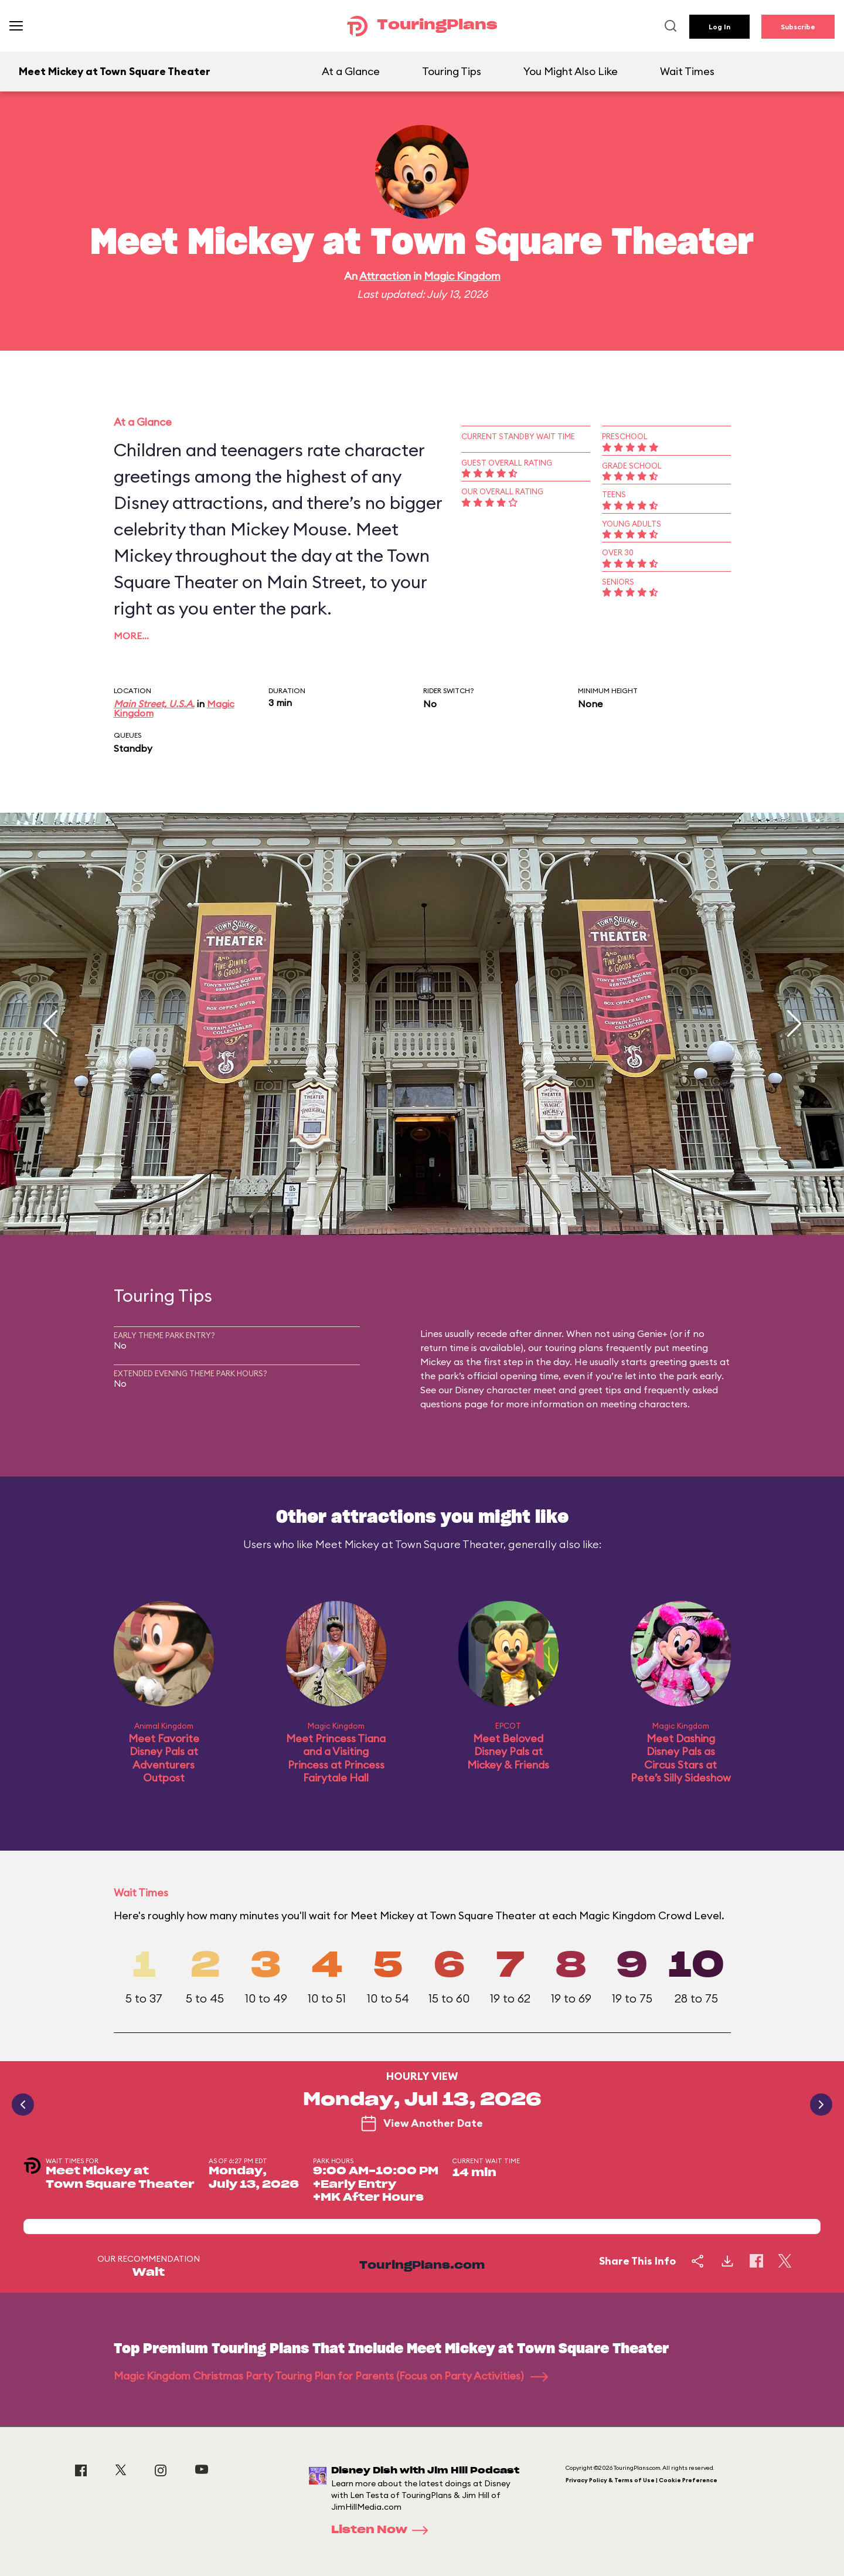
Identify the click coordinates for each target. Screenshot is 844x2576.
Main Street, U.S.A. (154, 704)
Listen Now (383, 2530)
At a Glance (351, 71)
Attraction (385, 276)
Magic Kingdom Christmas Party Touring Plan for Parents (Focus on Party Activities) (331, 2375)
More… (131, 636)
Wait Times (687, 71)
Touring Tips (451, 71)
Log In (719, 26)
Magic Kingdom (462, 276)
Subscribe (798, 26)
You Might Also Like (570, 71)
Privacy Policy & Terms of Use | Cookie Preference (641, 2480)
